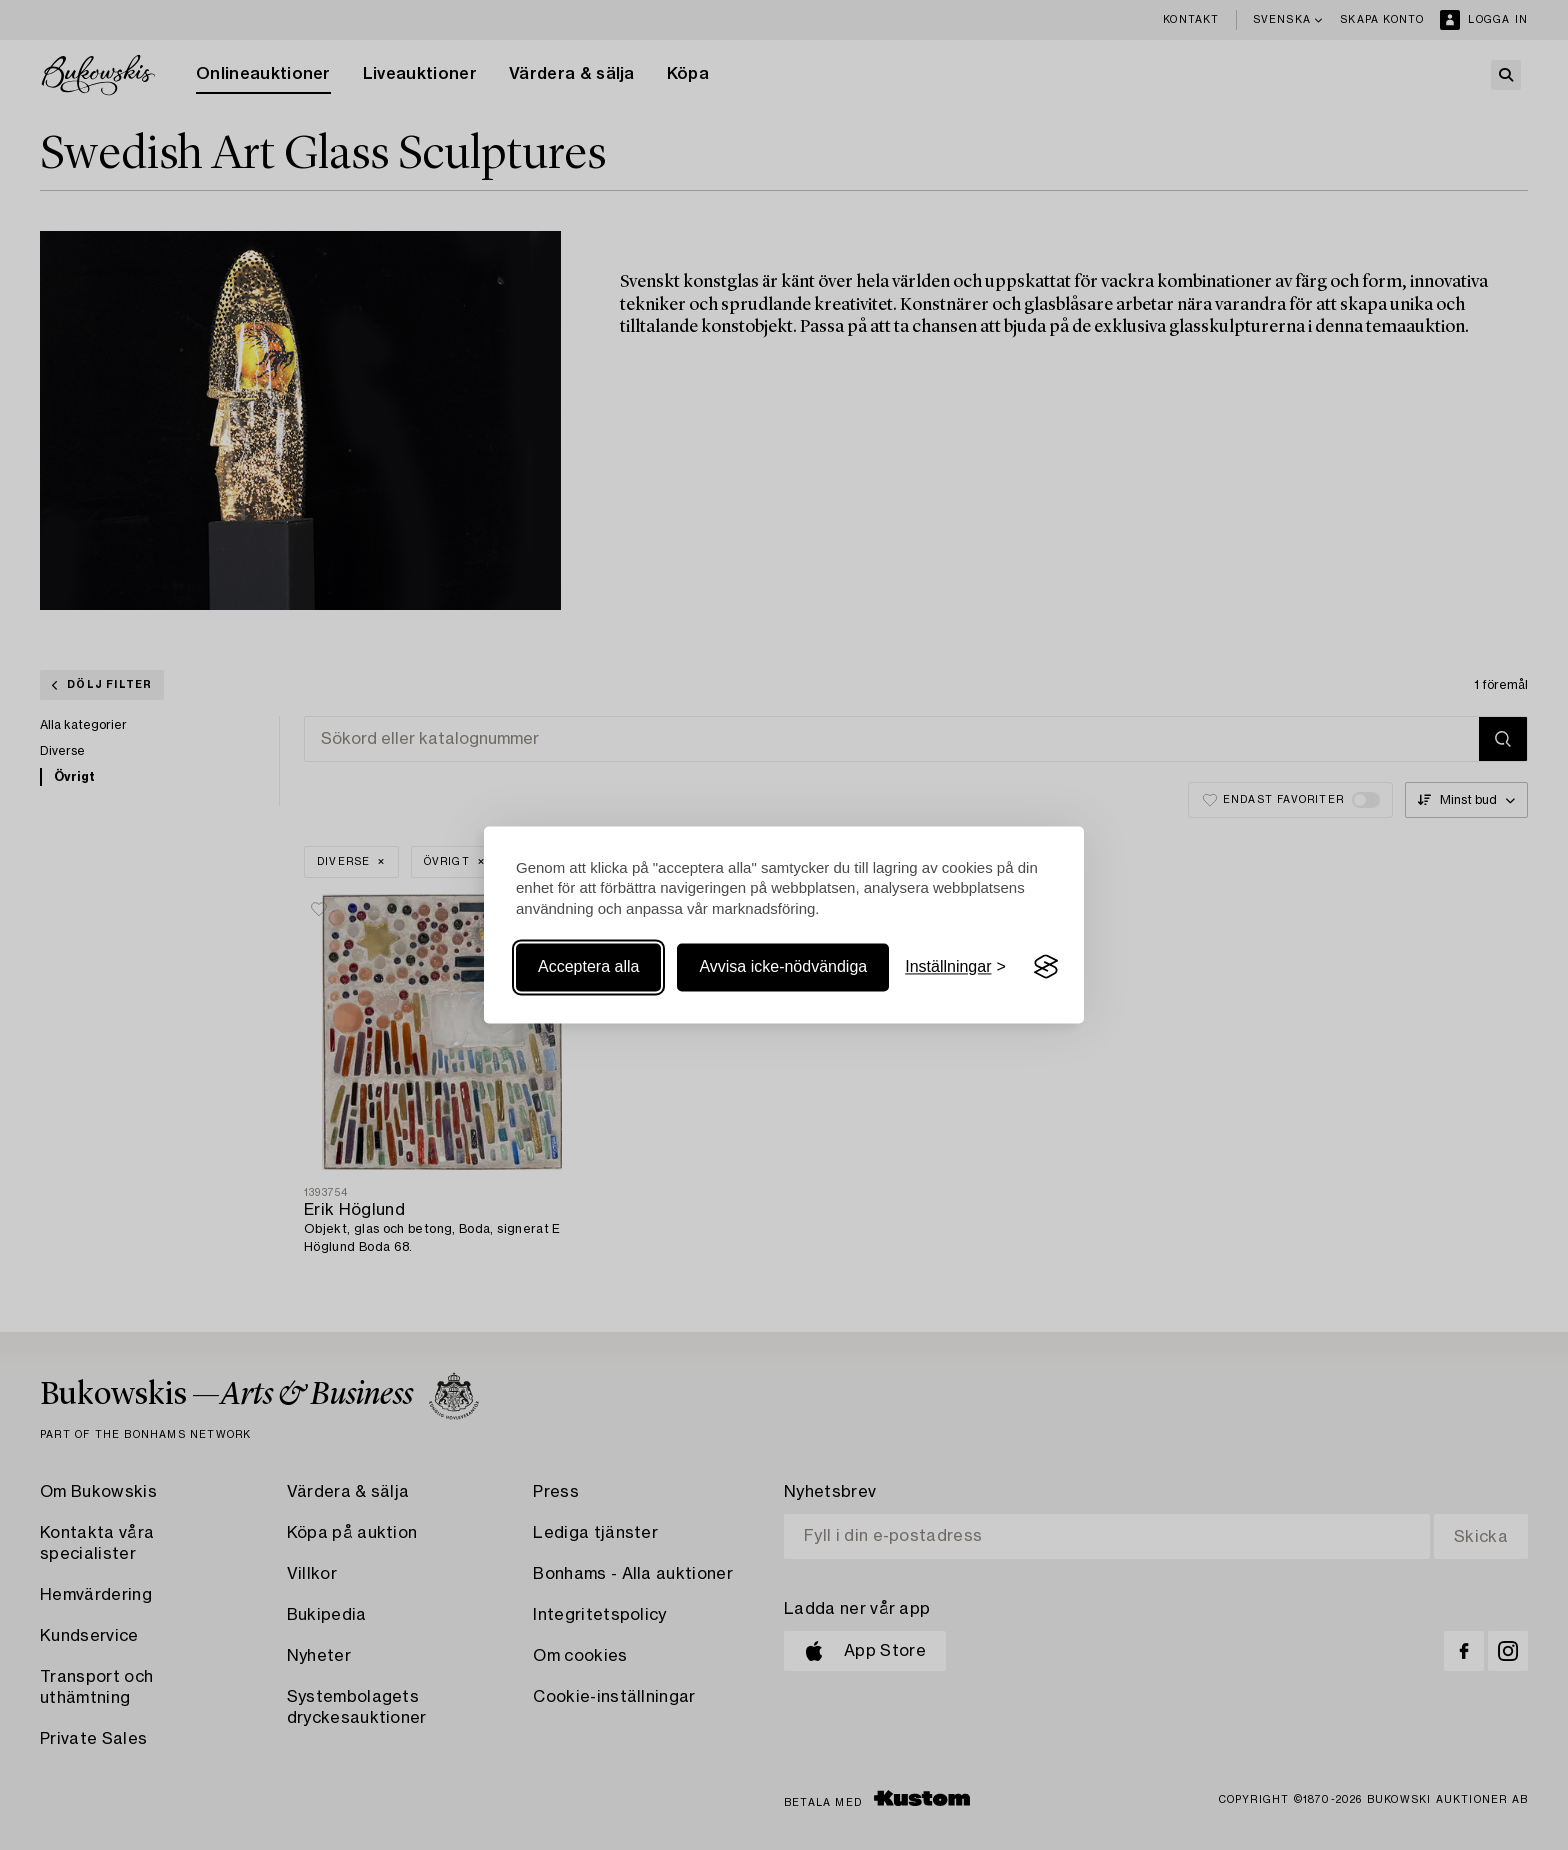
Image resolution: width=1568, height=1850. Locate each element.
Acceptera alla (588, 966)
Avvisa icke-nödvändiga (783, 966)
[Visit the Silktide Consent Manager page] (1046, 967)
